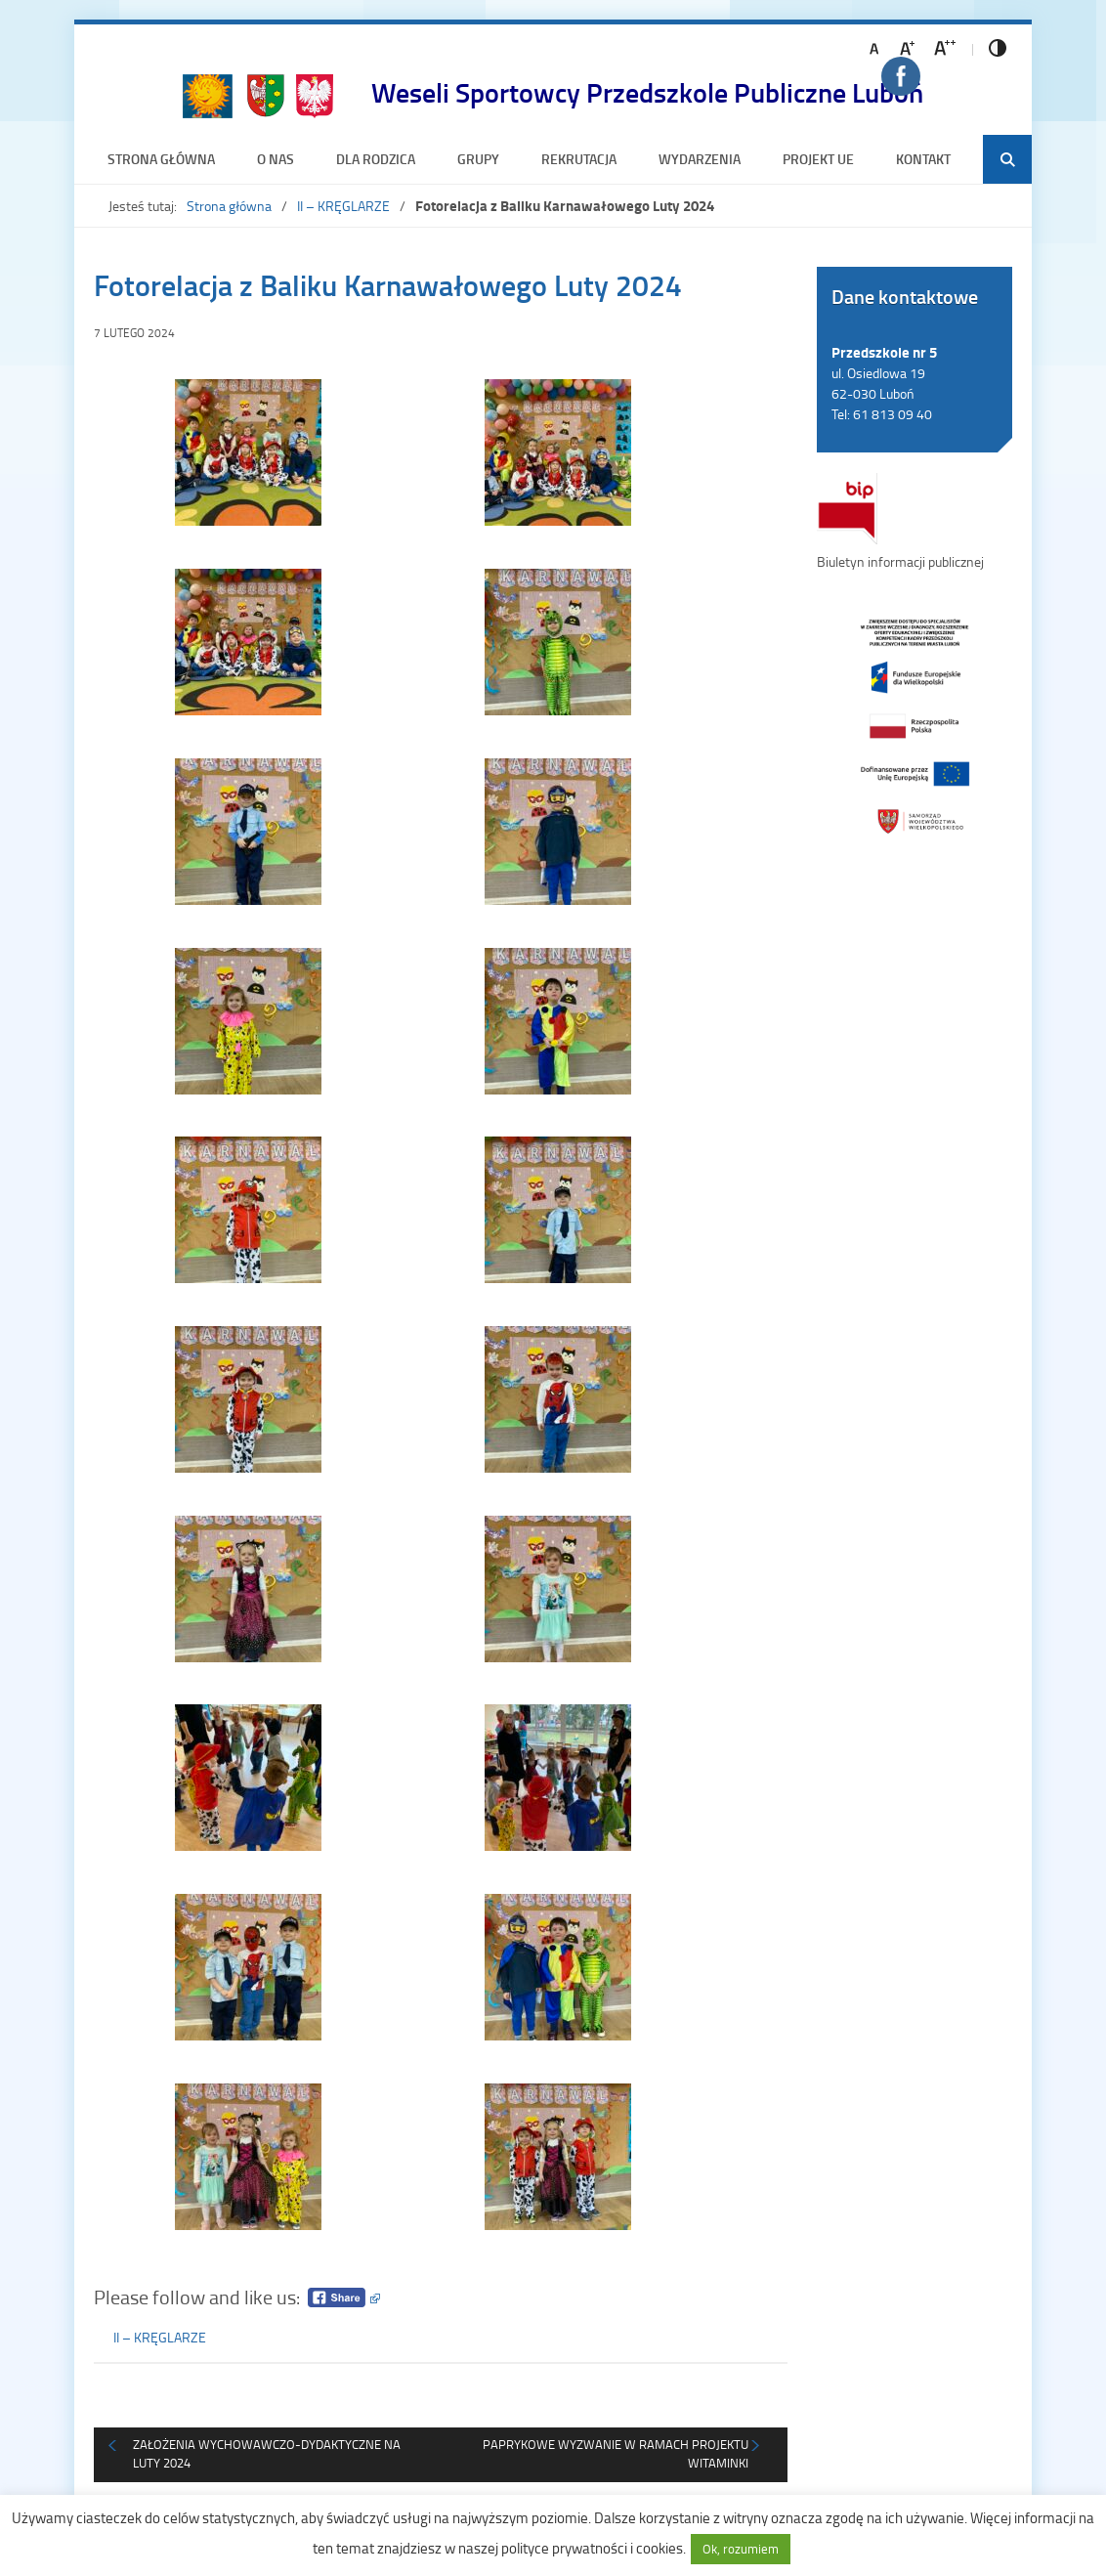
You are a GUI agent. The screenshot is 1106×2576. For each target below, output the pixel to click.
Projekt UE (818, 159)
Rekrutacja (579, 159)
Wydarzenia (700, 159)
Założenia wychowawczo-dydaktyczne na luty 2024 (267, 2453)
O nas (275, 159)
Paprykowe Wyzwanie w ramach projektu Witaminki (615, 2453)
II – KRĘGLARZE (343, 205)
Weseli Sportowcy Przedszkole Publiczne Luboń (647, 91)
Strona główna (161, 159)
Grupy (478, 159)
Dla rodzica (375, 159)
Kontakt (923, 159)
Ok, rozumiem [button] (740, 2548)
